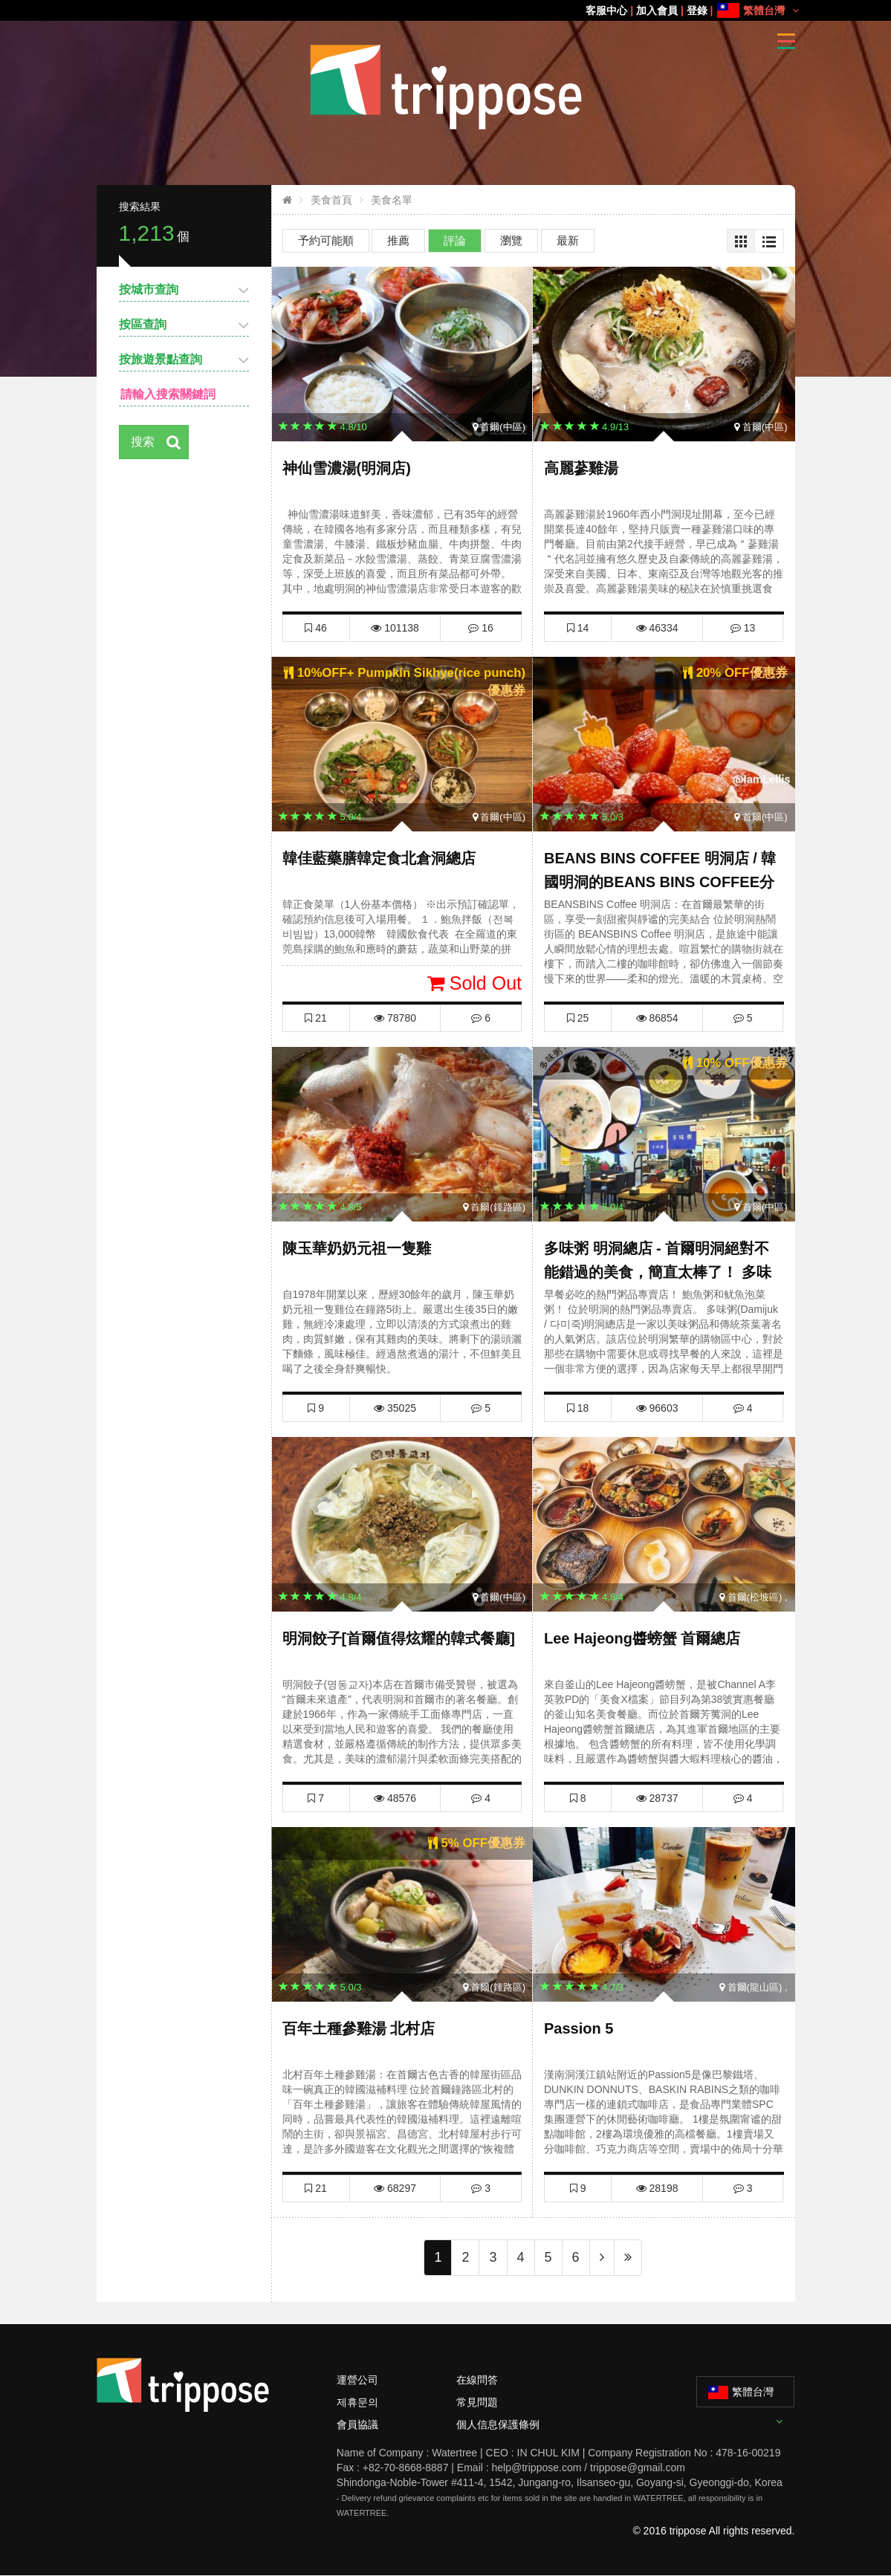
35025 (395, 1408)
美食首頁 (331, 200)
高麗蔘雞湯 (581, 468)
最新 (568, 240)
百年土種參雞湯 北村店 (358, 2028)
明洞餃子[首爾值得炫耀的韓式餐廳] (398, 1638)
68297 (395, 2188)
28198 (657, 2188)
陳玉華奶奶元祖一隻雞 (356, 1248)
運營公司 (357, 2380)
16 (480, 628)
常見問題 (477, 2402)
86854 (657, 1018)
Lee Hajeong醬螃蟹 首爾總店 (642, 1638)
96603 (657, 1408)
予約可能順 (326, 240)
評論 (455, 240)
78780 (395, 1018)
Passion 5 (578, 2028)
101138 (395, 628)
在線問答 (477, 2380)
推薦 (398, 240)
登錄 (697, 10)
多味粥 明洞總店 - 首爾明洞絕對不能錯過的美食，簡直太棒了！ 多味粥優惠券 (657, 1272)
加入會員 (657, 10)
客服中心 (606, 10)
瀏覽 (511, 240)
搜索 (143, 441)
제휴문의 (357, 2402)
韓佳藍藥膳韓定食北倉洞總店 (379, 858)
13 (742, 628)
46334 (657, 628)
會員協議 (357, 2424)
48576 (395, 1798)
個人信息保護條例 (498, 2424)
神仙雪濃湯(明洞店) (346, 468)
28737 (657, 1798)
